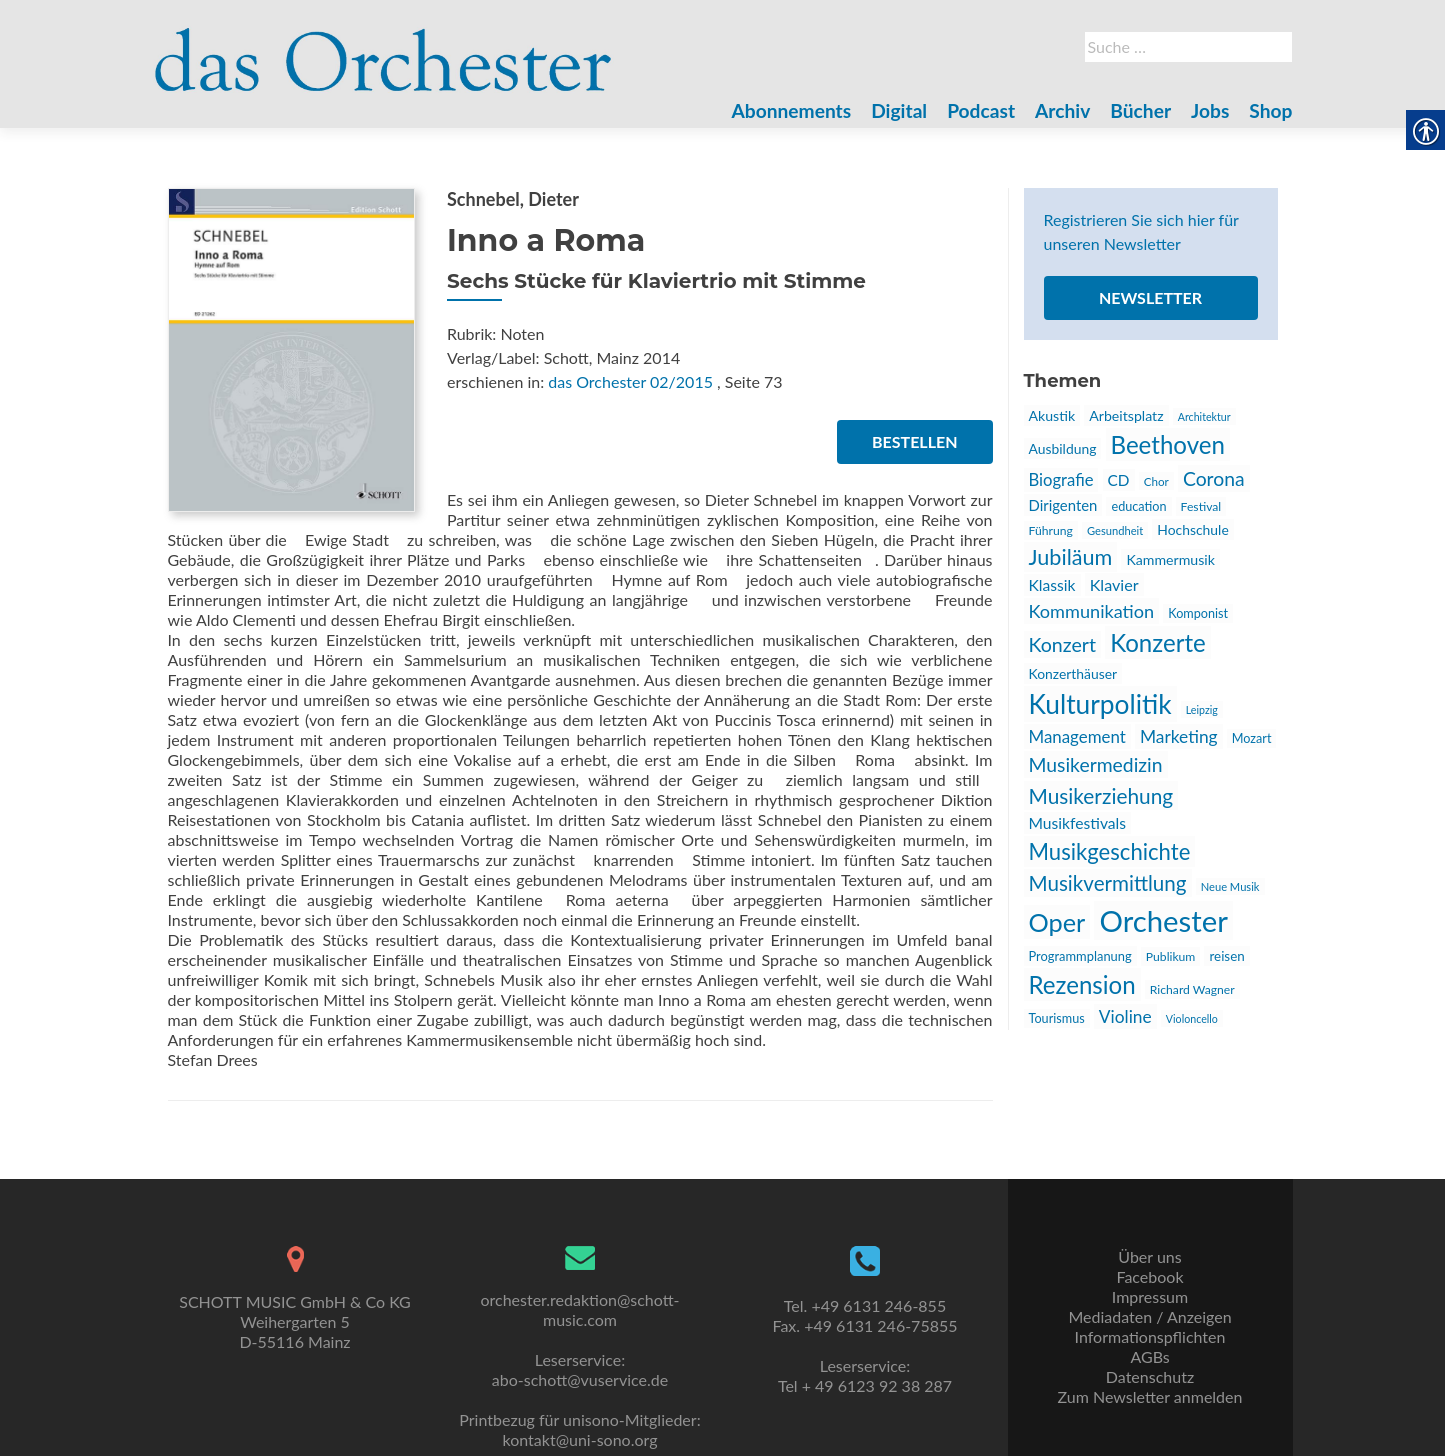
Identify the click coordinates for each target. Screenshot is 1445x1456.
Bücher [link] (1140, 110)
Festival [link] (1201, 506)
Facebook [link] (1149, 1276)
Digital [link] (899, 110)
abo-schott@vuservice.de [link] (580, 1379)
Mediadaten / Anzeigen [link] (1149, 1316)
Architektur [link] (1204, 416)
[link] (384, 48)
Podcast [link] (981, 110)
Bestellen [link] (914, 441)
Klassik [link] (1052, 585)
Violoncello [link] (1192, 1018)
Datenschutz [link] (1150, 1376)
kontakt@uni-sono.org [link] (580, 1439)
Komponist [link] (1198, 613)
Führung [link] (1051, 530)
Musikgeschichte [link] (1110, 851)
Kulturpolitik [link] (1100, 704)
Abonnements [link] (792, 110)
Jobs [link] (1210, 110)
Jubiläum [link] (1071, 557)
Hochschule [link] (1192, 529)
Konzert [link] (1063, 644)
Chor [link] (1156, 481)
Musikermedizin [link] (1096, 764)
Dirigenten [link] (1063, 505)
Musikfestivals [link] (1078, 823)
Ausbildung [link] (1063, 448)
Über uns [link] (1149, 1256)
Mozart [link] (1252, 738)
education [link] (1138, 506)
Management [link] (1077, 736)
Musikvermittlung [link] (1108, 883)
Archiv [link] (1062, 110)
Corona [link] (1214, 478)
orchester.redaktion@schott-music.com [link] (579, 1309)
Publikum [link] (1171, 956)
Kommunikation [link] (1092, 611)
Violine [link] (1125, 1016)
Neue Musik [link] (1230, 886)
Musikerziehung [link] (1101, 795)
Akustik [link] (1052, 415)
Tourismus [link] (1057, 1018)
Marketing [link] (1179, 736)
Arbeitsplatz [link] (1126, 415)
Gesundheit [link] (1115, 530)
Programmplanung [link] (1080, 956)
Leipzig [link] (1202, 709)
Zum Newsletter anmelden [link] (1150, 1396)
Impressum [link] (1150, 1296)
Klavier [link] (1114, 584)
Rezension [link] (1082, 984)
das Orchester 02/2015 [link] (630, 381)
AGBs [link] (1149, 1356)
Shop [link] (1270, 110)
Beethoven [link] (1168, 444)
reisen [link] (1226, 956)
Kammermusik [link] (1170, 559)
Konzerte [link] (1158, 642)
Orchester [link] (1163, 920)
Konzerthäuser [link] (1073, 673)
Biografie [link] (1061, 480)
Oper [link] (1057, 922)
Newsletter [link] (1150, 297)
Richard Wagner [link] (1192, 989)
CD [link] (1119, 480)
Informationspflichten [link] (1150, 1336)
